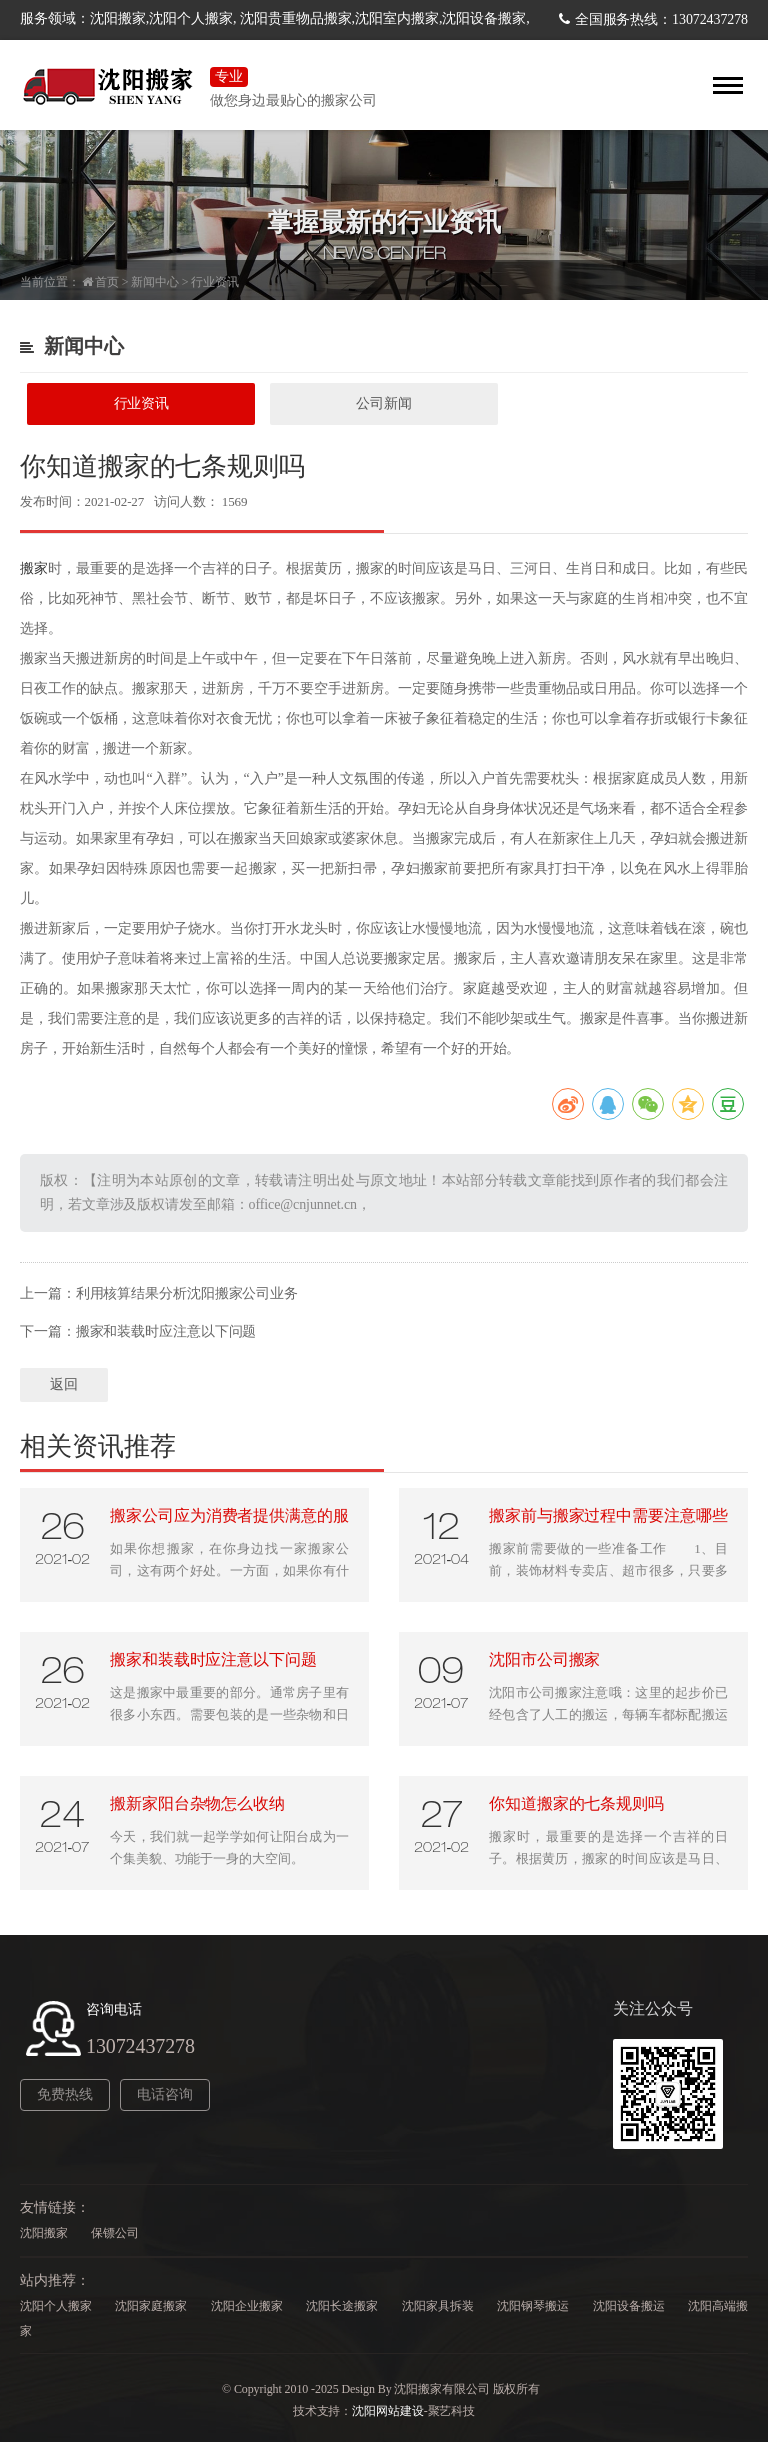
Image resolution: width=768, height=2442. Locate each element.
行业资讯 (215, 282)
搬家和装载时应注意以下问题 (166, 1331)
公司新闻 (384, 403)
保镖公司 (115, 2233)
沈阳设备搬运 (629, 2306)
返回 (64, 1384)
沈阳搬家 (44, 2233)
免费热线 (65, 2094)
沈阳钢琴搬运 (533, 2306)
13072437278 (140, 2046)
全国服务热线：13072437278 (661, 19)
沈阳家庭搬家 (151, 2306)
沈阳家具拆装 (438, 2306)
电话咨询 (165, 2094)
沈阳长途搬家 (342, 2306)
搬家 (34, 568)
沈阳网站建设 (387, 2411)
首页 (107, 282)
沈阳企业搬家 (247, 2306)
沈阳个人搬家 (56, 2306)
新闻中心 (155, 282)
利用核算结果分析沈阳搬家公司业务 (187, 1293)
